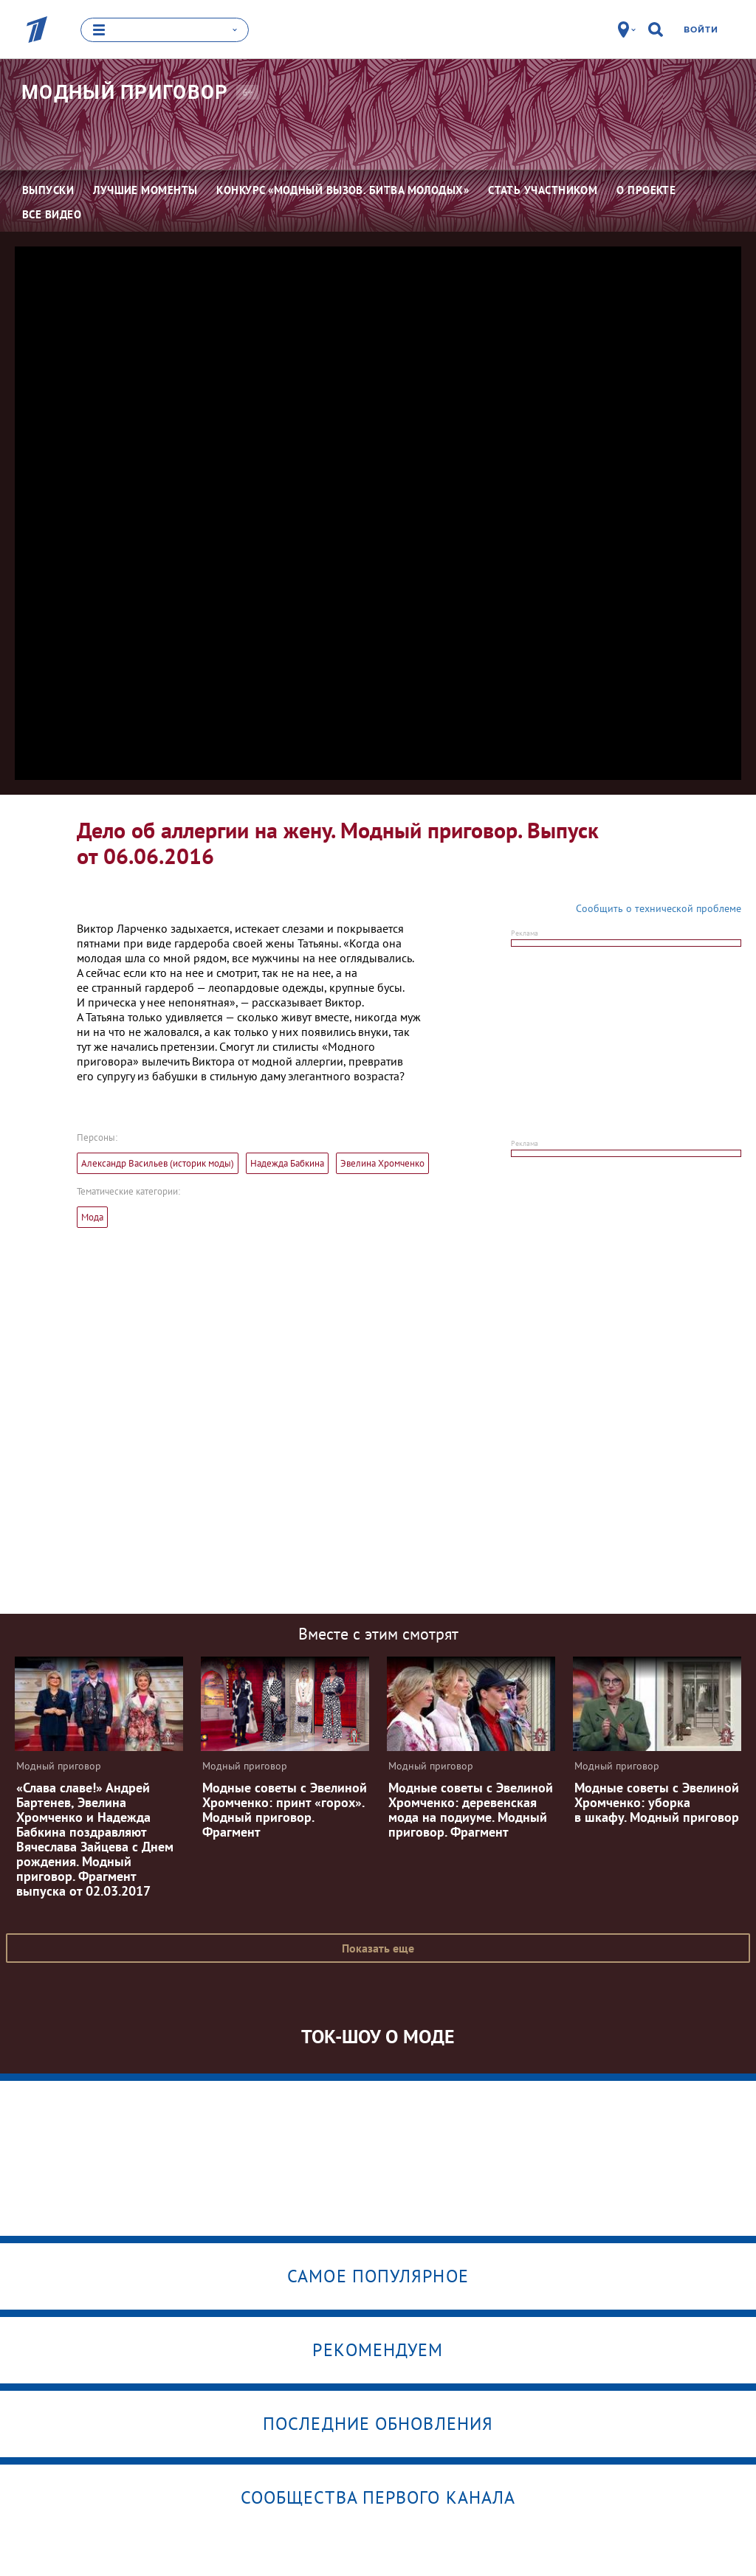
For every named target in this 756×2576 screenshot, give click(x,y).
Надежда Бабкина (287, 1162)
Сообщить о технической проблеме (658, 907)
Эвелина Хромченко (382, 1162)
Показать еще (378, 1947)
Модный (125, 91)
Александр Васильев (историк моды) (157, 1162)
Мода (92, 1216)
